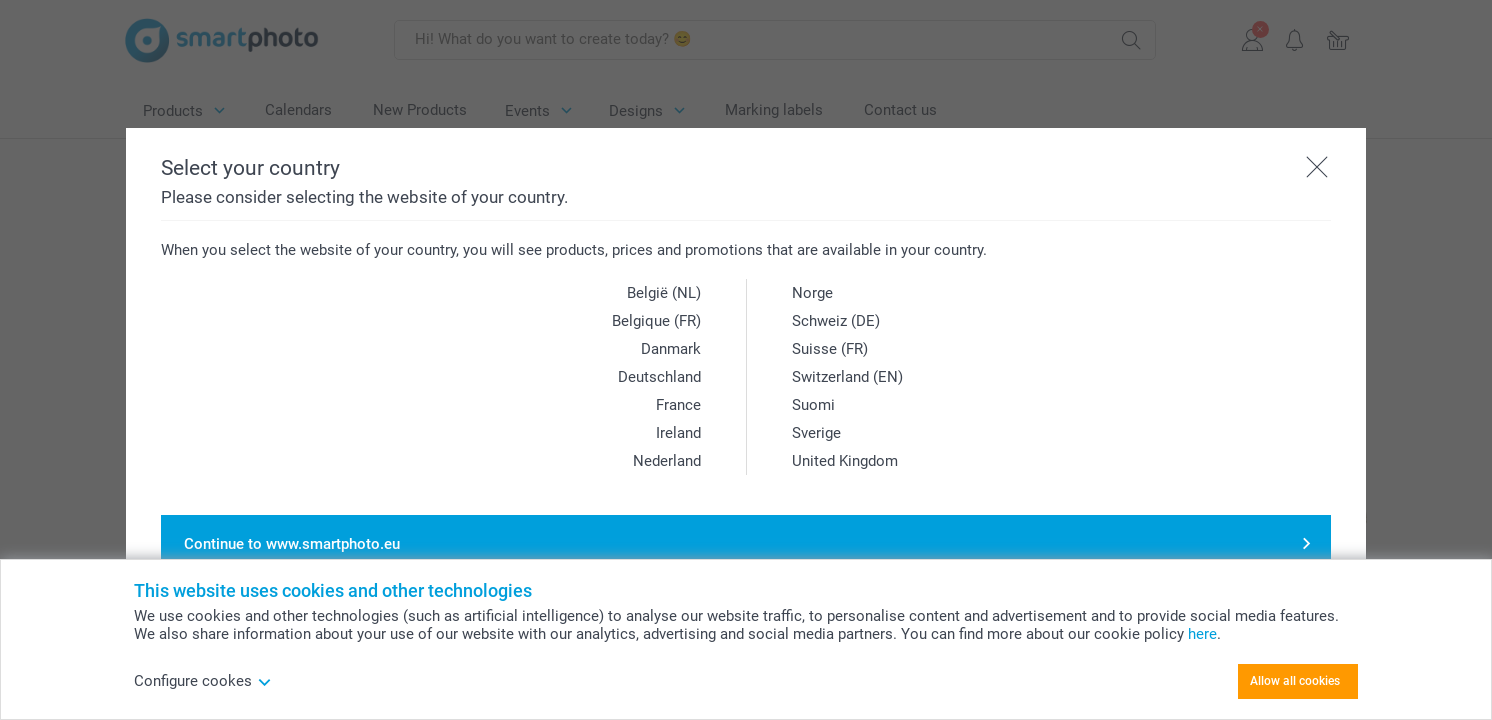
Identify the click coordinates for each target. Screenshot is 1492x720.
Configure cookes (203, 681)
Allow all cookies (1295, 681)
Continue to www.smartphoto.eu (292, 544)
